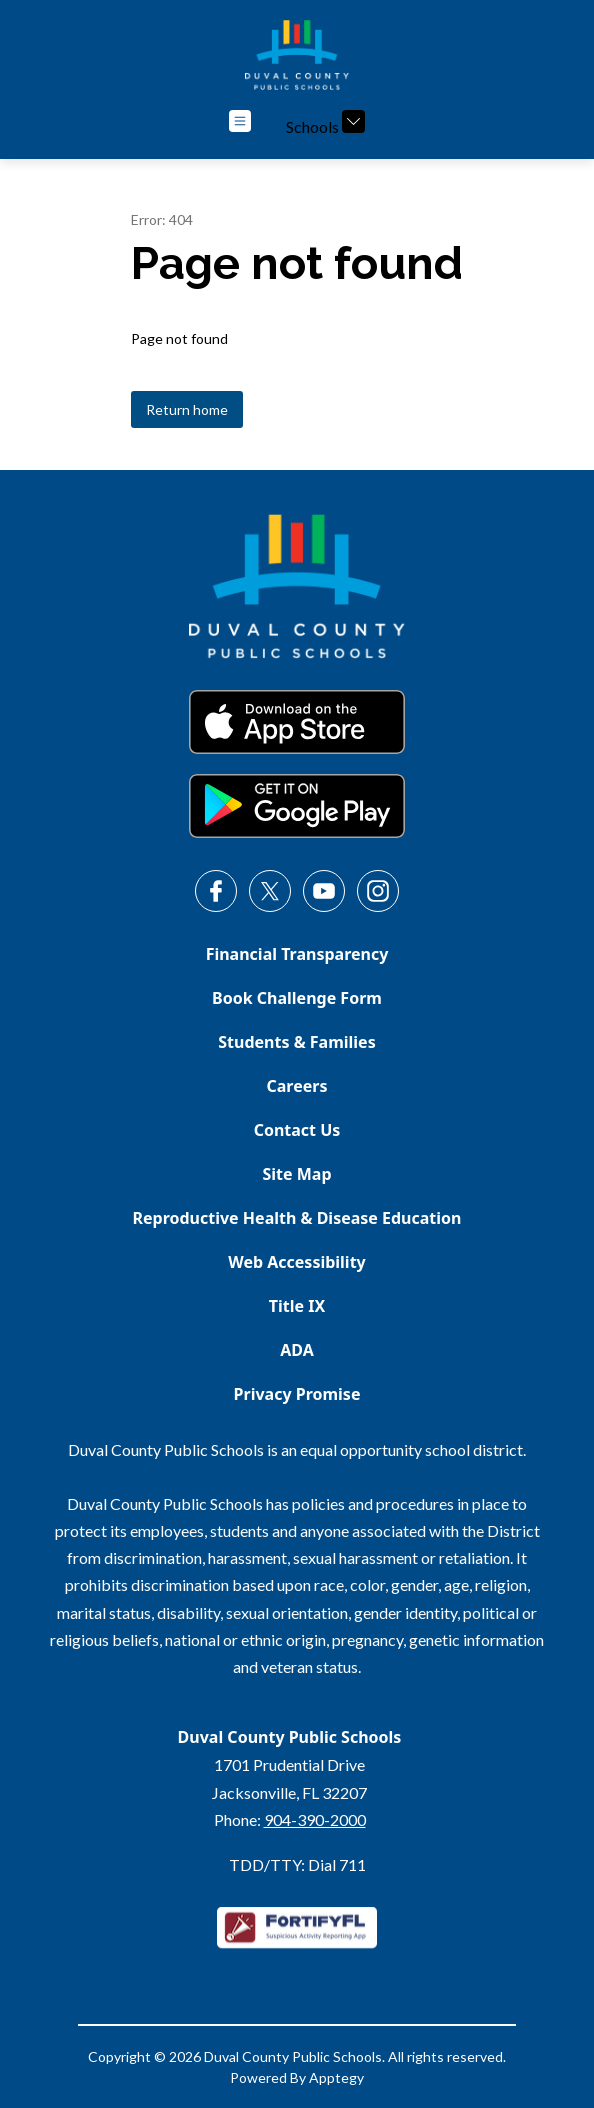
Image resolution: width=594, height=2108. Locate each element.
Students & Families (296, 1042)
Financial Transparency (297, 954)
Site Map (296, 1174)
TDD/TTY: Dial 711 (297, 1864)
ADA (297, 1350)
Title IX (297, 1306)
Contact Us (297, 1130)
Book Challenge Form (297, 998)
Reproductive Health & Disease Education (297, 1218)
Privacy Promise (297, 1394)
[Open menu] (240, 121)
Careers (297, 1086)
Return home (187, 409)
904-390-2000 (315, 1819)
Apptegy (336, 2077)
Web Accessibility (297, 1262)
